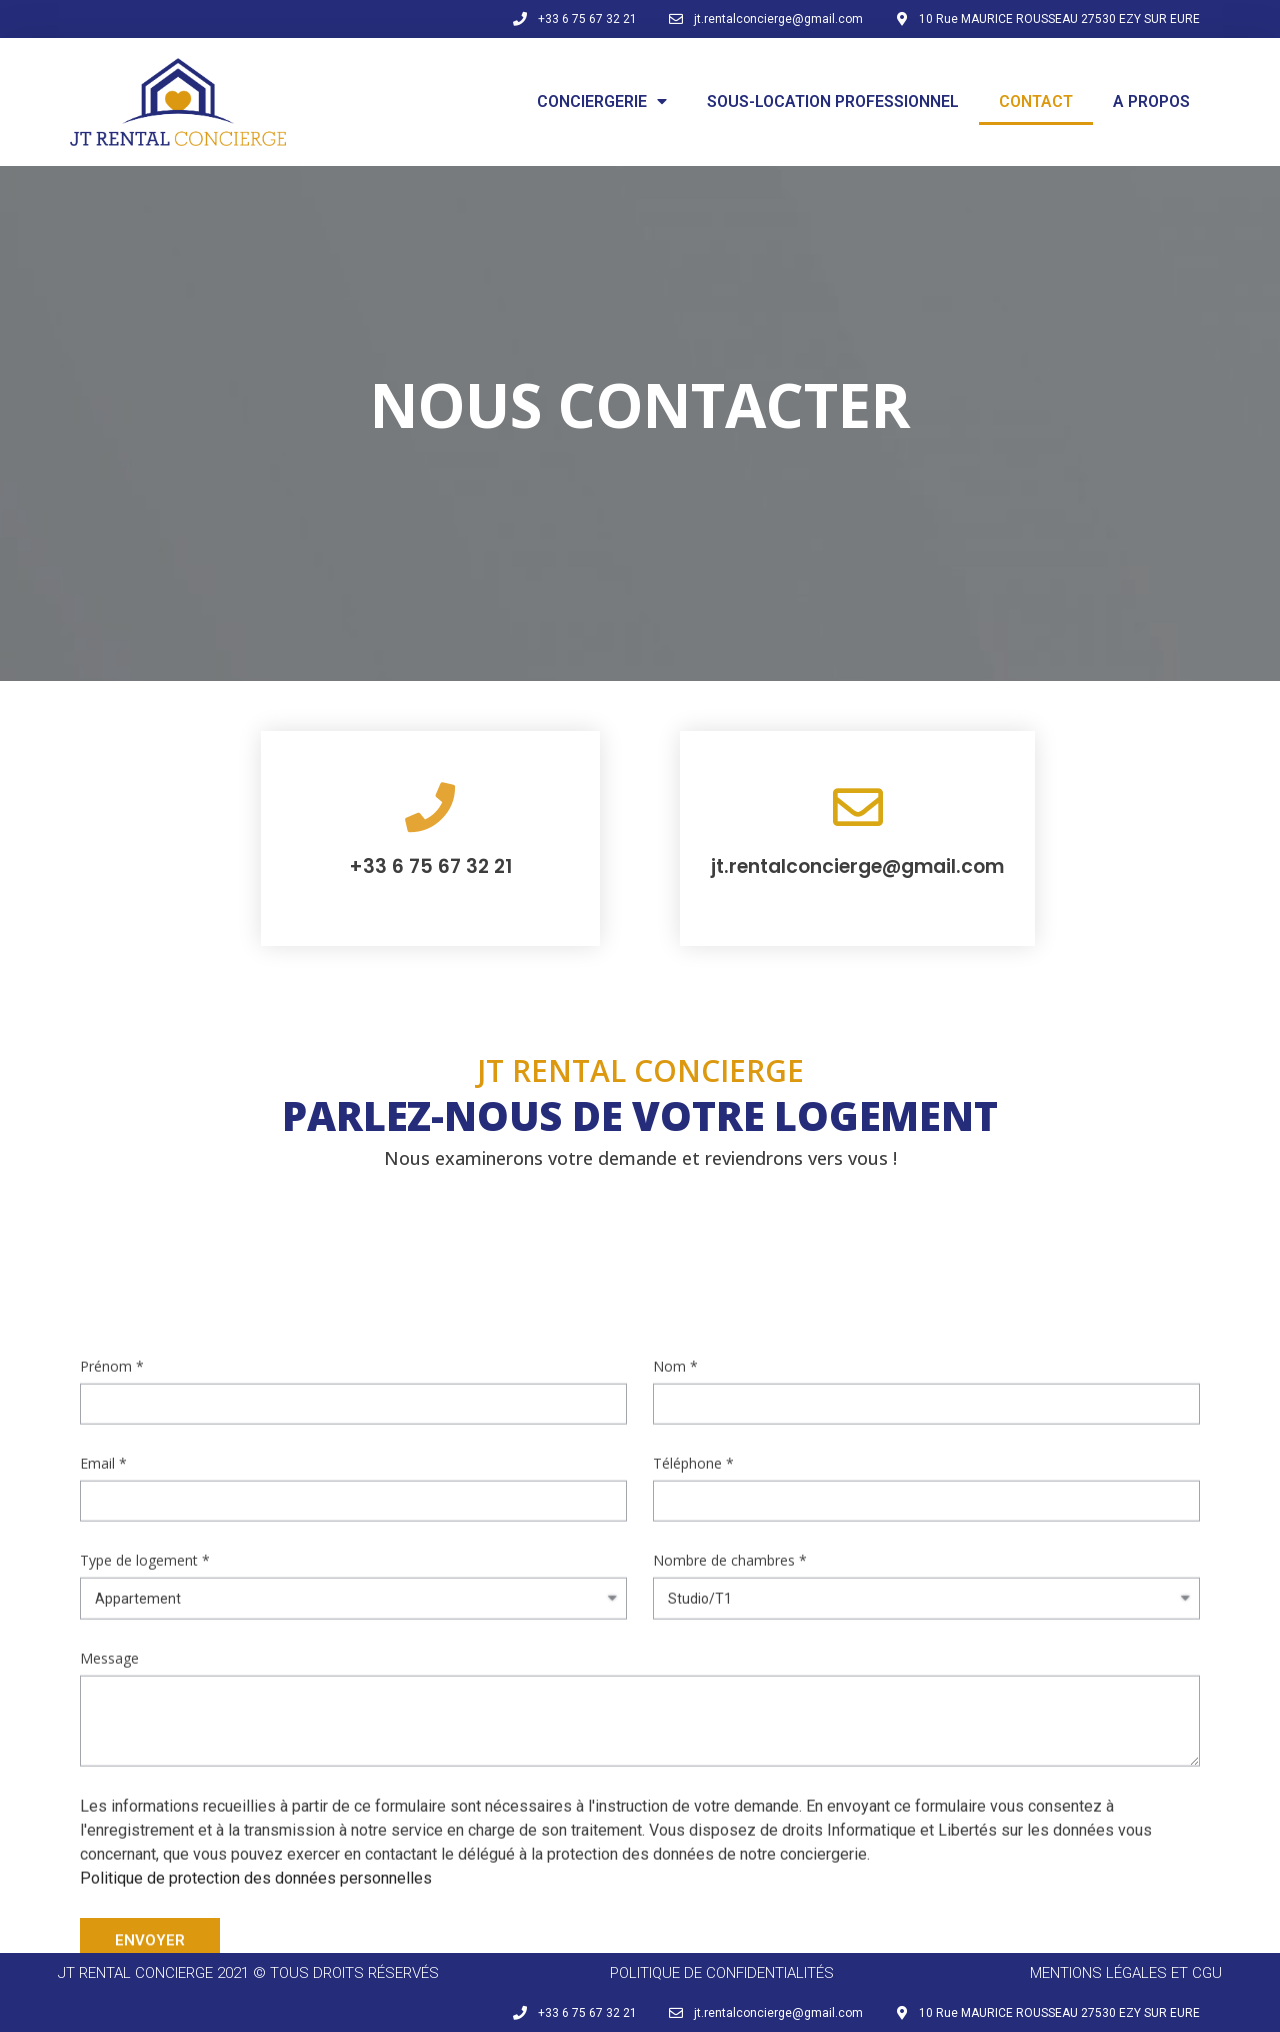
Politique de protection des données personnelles (256, 1837)
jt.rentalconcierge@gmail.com (857, 866)
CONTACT (1036, 101)
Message (109, 1617)
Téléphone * (693, 1422)
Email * (103, 1422)
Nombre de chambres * (730, 1519)
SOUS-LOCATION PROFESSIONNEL (833, 101)
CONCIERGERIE (602, 101)
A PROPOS (1151, 101)
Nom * (675, 1325)
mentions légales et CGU (1126, 1973)
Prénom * (112, 1325)
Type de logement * (145, 1519)
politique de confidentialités (722, 1973)
